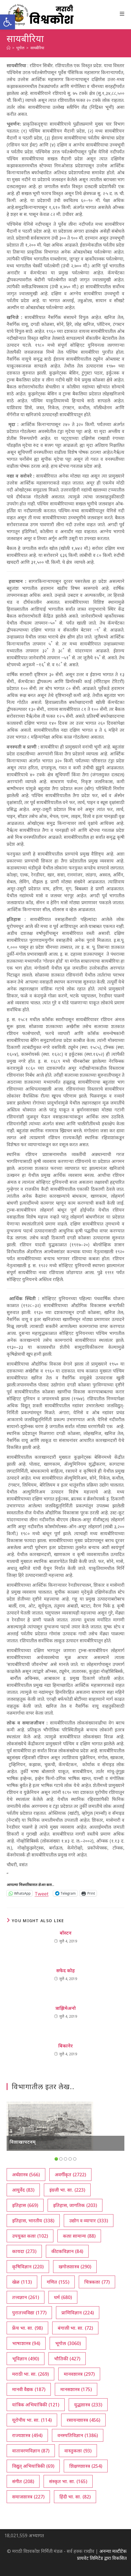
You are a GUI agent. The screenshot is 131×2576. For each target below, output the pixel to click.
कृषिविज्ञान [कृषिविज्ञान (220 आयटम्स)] (28, 2266)
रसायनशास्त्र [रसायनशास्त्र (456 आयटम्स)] (83, 2420)
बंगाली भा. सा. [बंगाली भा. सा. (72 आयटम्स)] (75, 2327)
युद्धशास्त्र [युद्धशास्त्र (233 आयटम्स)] (88, 2404)
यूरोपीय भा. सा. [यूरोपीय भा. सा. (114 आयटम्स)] (32, 2420)
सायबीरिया (37, 47)
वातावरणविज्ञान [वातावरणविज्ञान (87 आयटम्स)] (30, 2450)
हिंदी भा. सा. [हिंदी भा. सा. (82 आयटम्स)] (75, 2496)
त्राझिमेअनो (65, 2008)
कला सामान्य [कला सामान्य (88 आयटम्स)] (79, 2235)
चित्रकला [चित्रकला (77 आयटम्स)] (97, 2281)
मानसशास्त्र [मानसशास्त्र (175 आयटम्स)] (76, 2389)
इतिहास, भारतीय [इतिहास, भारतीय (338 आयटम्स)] (33, 2220)
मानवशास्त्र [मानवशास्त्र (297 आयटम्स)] (79, 2373)
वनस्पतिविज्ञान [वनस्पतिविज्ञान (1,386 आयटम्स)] (77, 2435)
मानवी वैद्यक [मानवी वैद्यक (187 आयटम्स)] (28, 2389)
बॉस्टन (66, 1933)
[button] (7, 22)
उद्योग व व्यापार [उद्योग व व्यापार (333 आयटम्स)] (88, 2220)
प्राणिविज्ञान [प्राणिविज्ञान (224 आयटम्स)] (77, 2312)
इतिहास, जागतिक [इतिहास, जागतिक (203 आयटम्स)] (75, 2205)
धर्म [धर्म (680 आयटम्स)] (63, 2297)
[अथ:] (8, 47)
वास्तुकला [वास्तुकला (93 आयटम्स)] (77, 2450)
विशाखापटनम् (22, 2142)
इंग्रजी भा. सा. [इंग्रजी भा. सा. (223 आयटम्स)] (67, 2189)
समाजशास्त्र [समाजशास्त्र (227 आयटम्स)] (28, 2496)
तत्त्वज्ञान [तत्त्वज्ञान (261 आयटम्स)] (25, 2297)
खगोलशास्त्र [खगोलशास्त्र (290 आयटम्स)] (75, 2266)
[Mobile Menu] (122, 13)
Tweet (41, 1893)
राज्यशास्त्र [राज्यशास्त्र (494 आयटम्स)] (27, 2435)
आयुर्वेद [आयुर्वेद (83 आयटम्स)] (23, 2189)
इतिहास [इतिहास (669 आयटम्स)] (25, 2205)
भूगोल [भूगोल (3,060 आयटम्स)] (68, 2343)
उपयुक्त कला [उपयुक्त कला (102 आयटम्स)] (30, 2235)
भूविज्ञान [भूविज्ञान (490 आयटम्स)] (25, 2358)
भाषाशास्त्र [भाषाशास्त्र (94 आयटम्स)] (26, 2343)
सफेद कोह (65, 1970)
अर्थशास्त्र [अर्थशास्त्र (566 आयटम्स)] (26, 2174)
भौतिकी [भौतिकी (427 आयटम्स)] (67, 2358)
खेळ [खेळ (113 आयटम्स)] (22, 2281)
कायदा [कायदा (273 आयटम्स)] (24, 2251)
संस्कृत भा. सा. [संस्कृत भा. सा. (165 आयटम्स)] (68, 2481)
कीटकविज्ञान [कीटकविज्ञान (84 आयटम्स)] (67, 2251)
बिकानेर (65, 2046)
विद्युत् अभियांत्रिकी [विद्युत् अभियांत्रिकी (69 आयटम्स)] (33, 2466)
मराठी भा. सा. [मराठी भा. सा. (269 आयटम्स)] (30, 2373)
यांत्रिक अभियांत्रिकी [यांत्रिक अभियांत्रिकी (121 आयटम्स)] (35, 2404)
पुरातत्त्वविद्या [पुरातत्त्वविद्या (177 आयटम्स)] (29, 2312)
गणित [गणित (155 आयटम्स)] (58, 2281)
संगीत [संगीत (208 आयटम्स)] (23, 2481)
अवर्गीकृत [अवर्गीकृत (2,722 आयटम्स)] (70, 2174)
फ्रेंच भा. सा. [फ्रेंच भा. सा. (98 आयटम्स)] (27, 2327)
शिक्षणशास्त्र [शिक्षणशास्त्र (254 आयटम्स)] (85, 2466)
